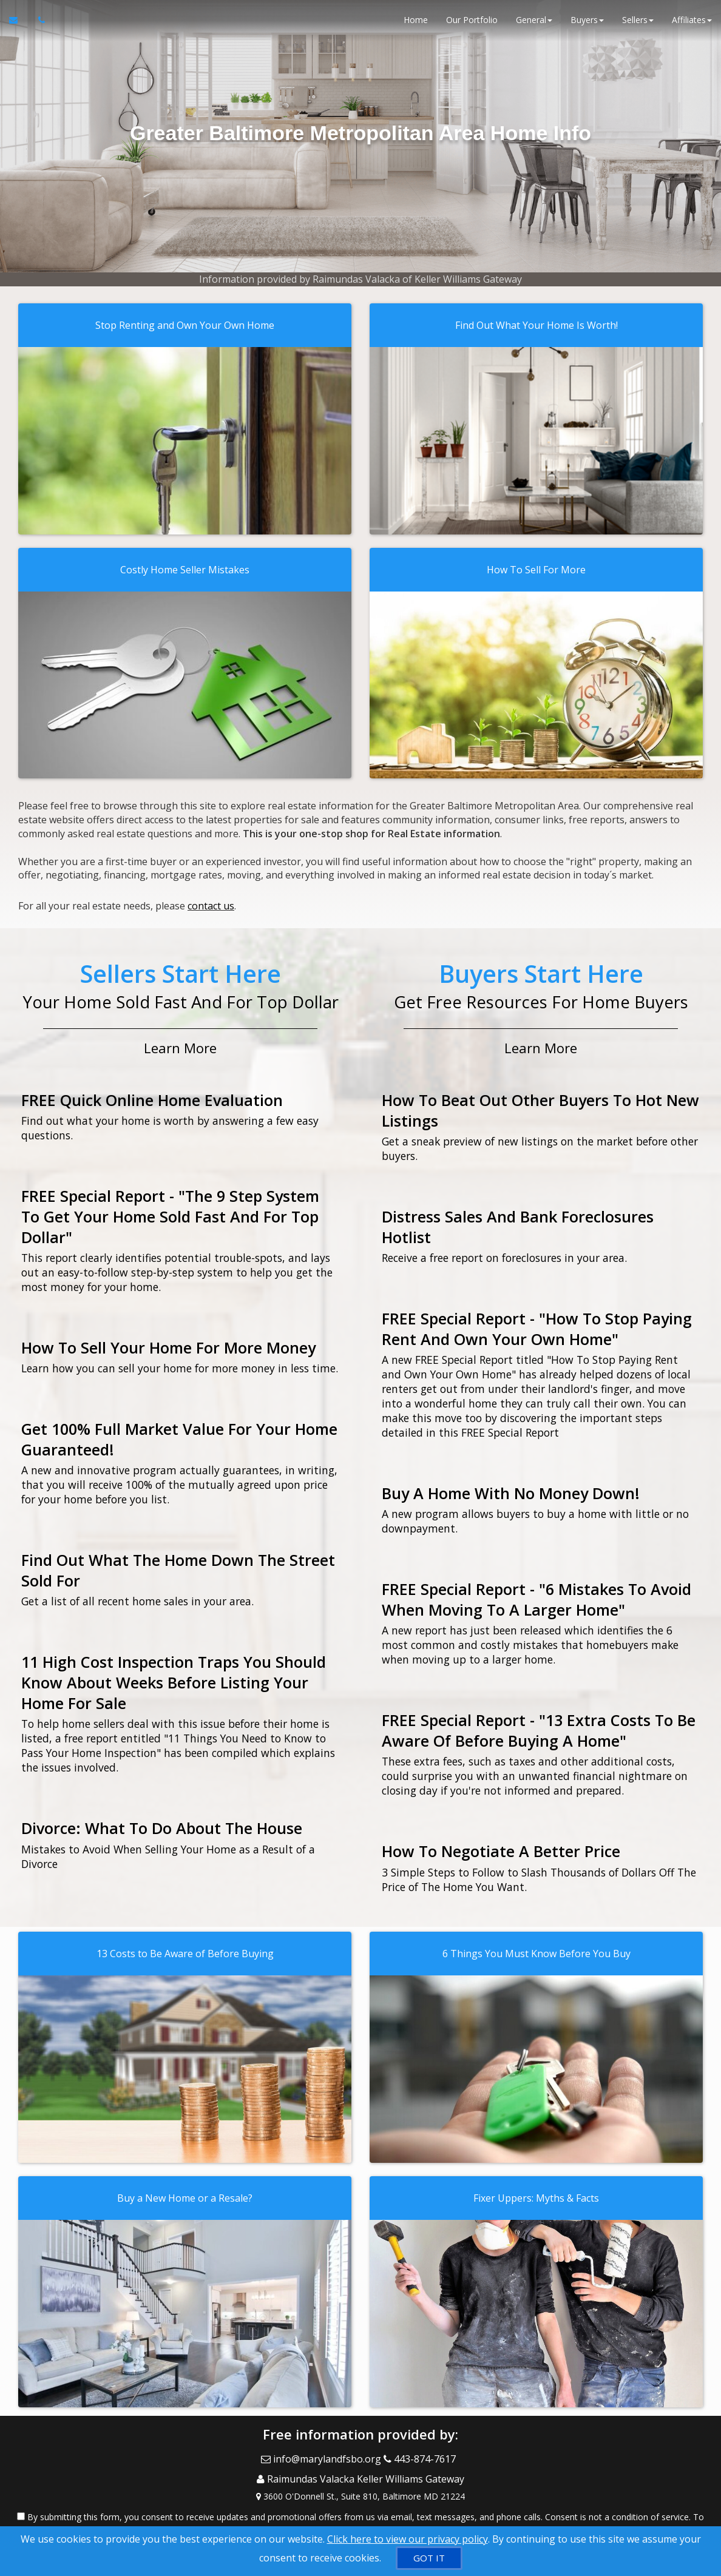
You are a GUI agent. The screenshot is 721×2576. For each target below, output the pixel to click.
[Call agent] (38, 24)
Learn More (180, 1042)
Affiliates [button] (692, 24)
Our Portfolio (472, 24)
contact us (211, 902)
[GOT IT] (429, 2558)
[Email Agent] (19, 24)
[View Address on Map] (360, 2477)
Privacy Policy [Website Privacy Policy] (604, 2512)
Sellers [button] (638, 24)
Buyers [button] (587, 24)
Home (416, 24)
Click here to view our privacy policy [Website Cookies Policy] (407, 2539)
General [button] (534, 24)
